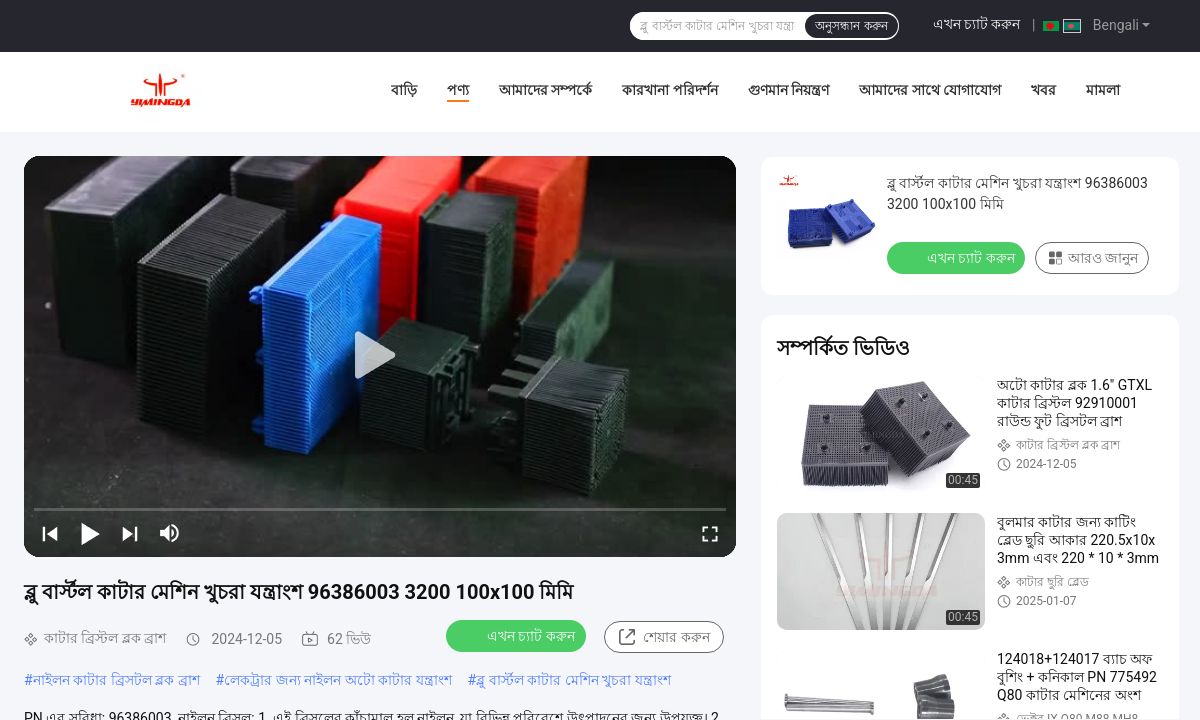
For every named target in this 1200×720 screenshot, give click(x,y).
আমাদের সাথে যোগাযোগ (930, 90)
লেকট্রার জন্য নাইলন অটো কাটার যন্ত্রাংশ (337, 680)
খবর (1043, 90)
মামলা (1103, 90)
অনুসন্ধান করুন (851, 26)
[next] (130, 533)
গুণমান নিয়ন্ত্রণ (788, 90)
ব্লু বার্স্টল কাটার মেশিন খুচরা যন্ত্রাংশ (573, 680)
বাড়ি (404, 90)
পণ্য (458, 90)
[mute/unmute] (170, 533)
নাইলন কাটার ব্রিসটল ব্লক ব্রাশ (116, 680)
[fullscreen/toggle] (710, 533)
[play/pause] (90, 533)
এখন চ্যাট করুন (977, 24)
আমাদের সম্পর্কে (545, 90)
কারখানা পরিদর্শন (669, 90)
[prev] (50, 533)
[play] (380, 356)
